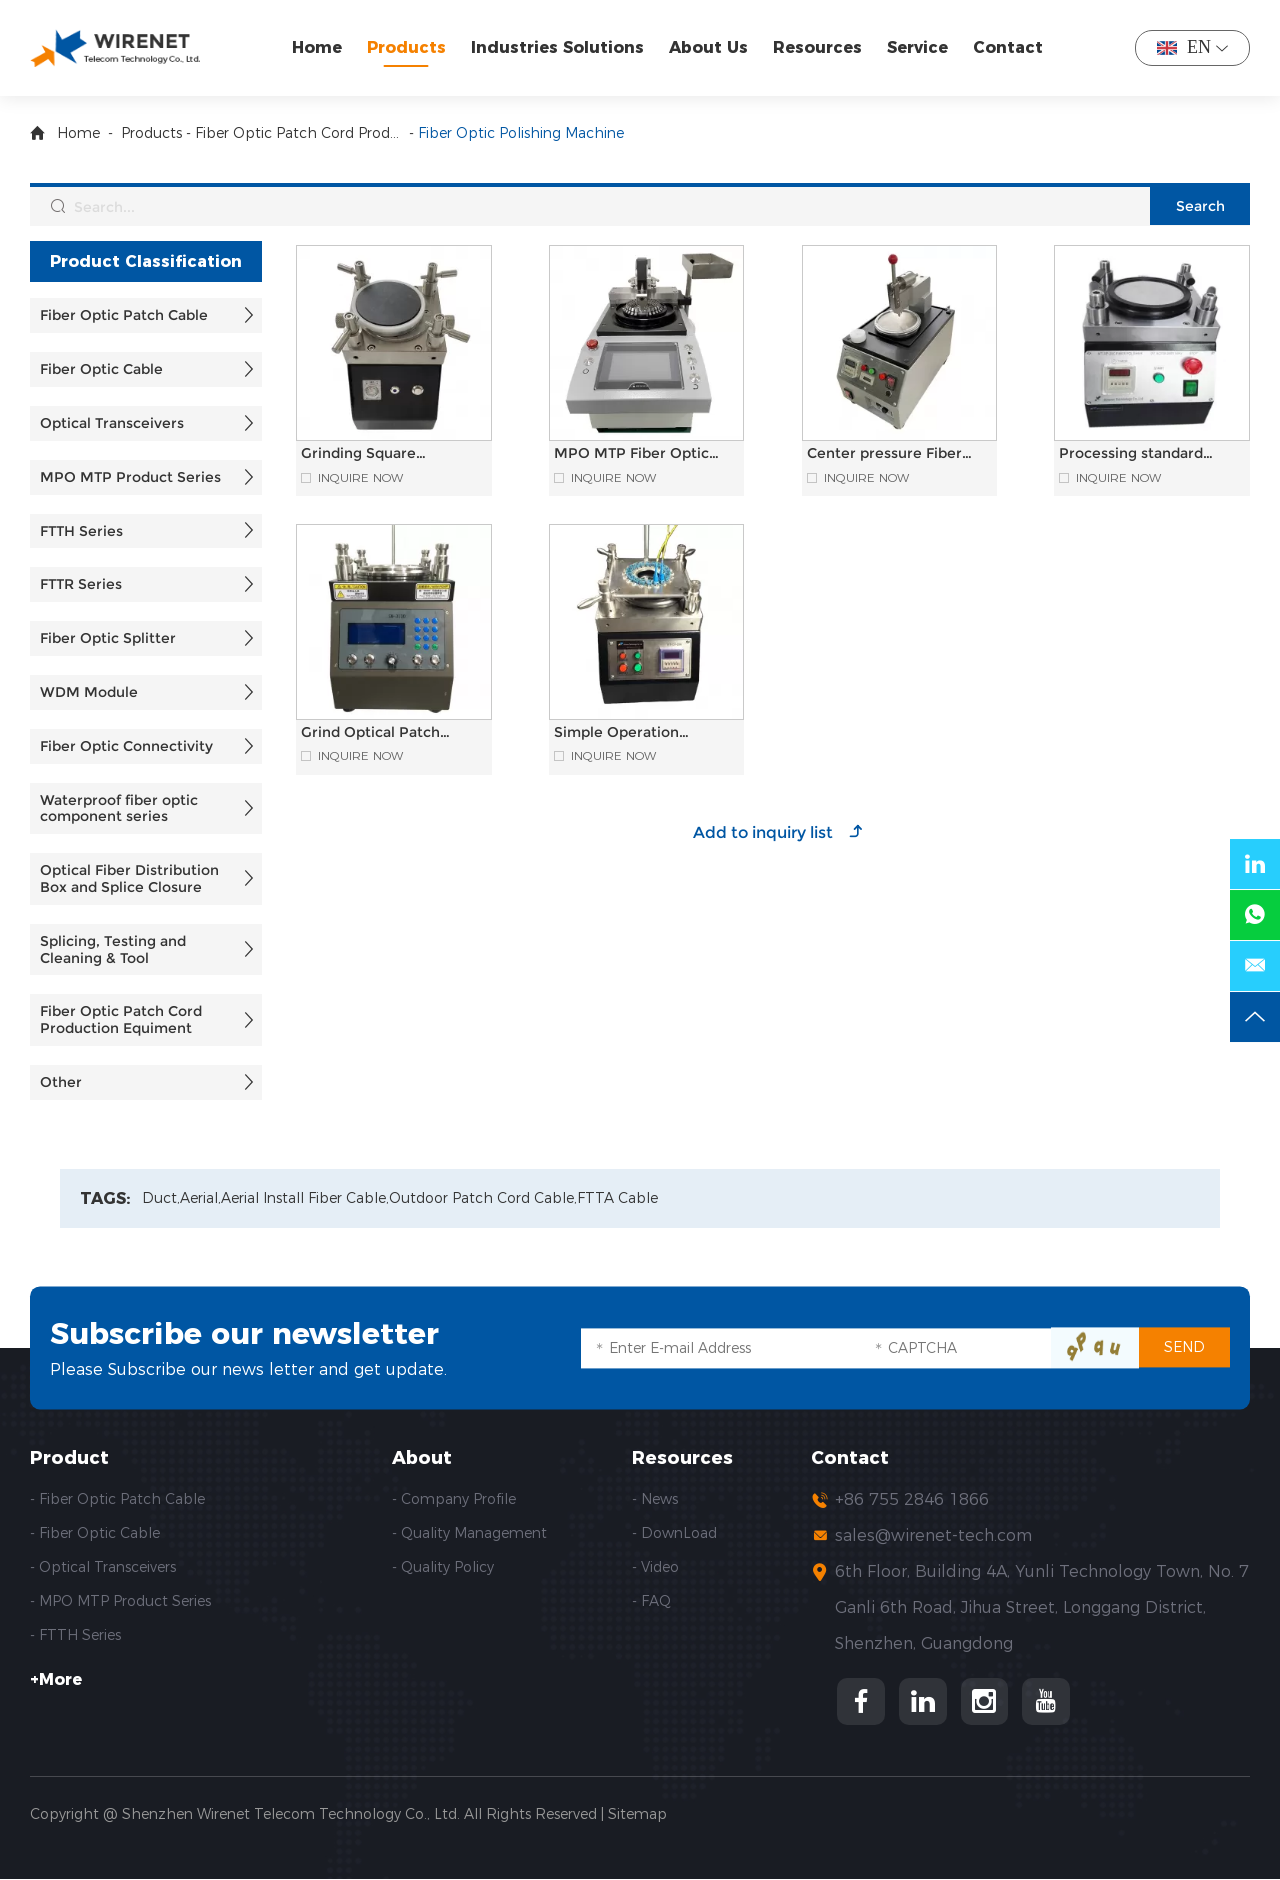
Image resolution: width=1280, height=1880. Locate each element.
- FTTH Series (75, 1635)
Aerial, (200, 1198)
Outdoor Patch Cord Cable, (483, 1198)
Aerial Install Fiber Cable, (305, 1198)
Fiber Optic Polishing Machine (521, 133)
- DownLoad (674, 1533)
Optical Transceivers (112, 423)
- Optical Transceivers (103, 1567)
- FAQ (651, 1601)
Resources (817, 47)
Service (917, 47)
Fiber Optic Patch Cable (124, 315)
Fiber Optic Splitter (108, 638)
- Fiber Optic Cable (95, 1533)
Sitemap (637, 1815)
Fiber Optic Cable (101, 369)
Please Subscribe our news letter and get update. (248, 1369)
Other (61, 1082)
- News (655, 1499)
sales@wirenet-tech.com (933, 1535)
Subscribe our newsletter (245, 1333)
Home (317, 47)
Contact (1008, 47)
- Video (655, 1567)
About (422, 1458)
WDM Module (89, 692)
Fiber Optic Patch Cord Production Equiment (300, 133)
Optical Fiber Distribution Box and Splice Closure (129, 878)
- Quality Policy (443, 1567)
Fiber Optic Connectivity (126, 746)
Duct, (161, 1198)
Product (69, 1458)
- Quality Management (469, 1533)
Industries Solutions (557, 47)
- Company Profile (454, 1499)
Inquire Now (360, 478)
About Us (708, 47)
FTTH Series (81, 531)
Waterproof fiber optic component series (119, 808)
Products (406, 47)
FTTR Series (81, 584)
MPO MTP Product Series (130, 477)
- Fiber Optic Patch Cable (117, 1499)
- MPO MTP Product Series (120, 1601)
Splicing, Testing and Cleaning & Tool (113, 949)
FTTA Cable (617, 1198)
